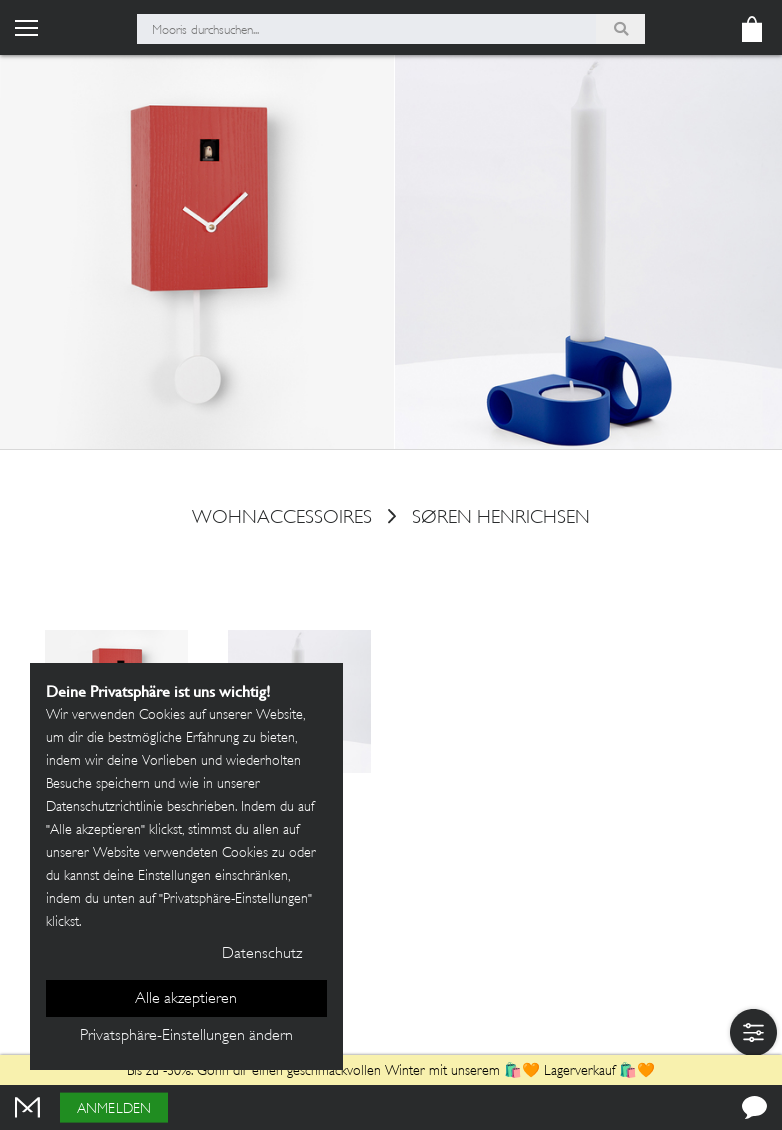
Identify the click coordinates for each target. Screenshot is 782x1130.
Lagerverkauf (579, 1071)
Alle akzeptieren (186, 999)
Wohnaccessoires (282, 519)
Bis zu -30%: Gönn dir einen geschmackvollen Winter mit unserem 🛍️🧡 (335, 1071)
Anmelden (114, 1109)
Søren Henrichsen (501, 519)
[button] (753, 1032)
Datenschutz (262, 954)
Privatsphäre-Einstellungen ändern (186, 1036)
